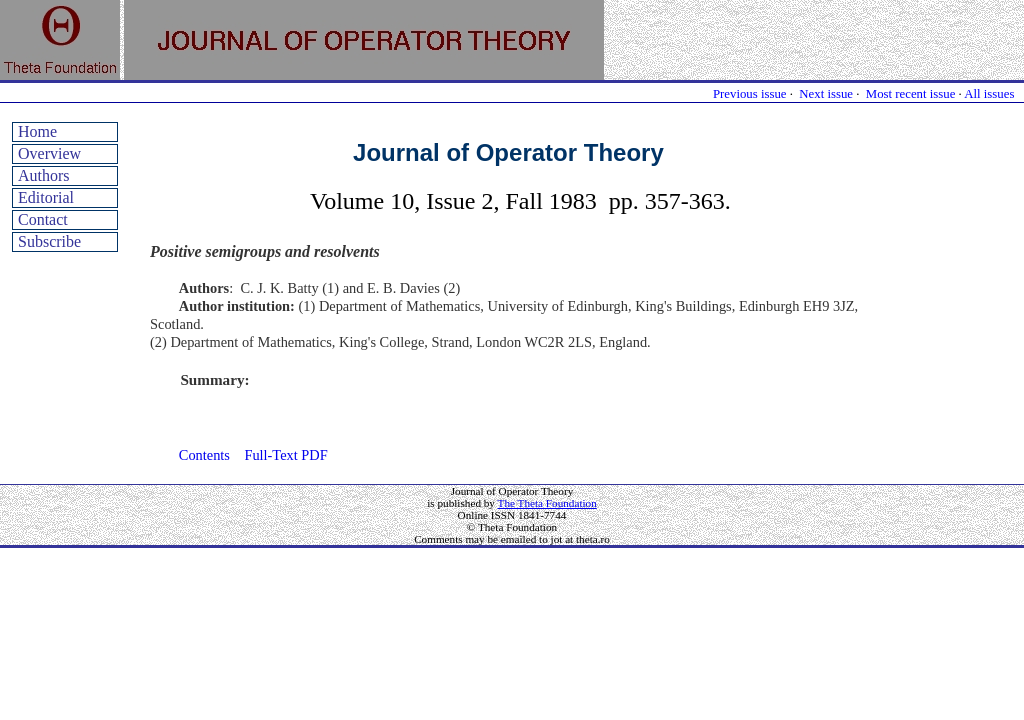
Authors (44, 175)
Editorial (46, 197)
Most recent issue (911, 94)
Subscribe (49, 241)
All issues (989, 94)
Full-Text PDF (285, 455)
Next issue (826, 94)
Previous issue (750, 94)
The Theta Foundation (547, 503)
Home (37, 131)
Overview (49, 153)
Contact (43, 219)
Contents (204, 455)
